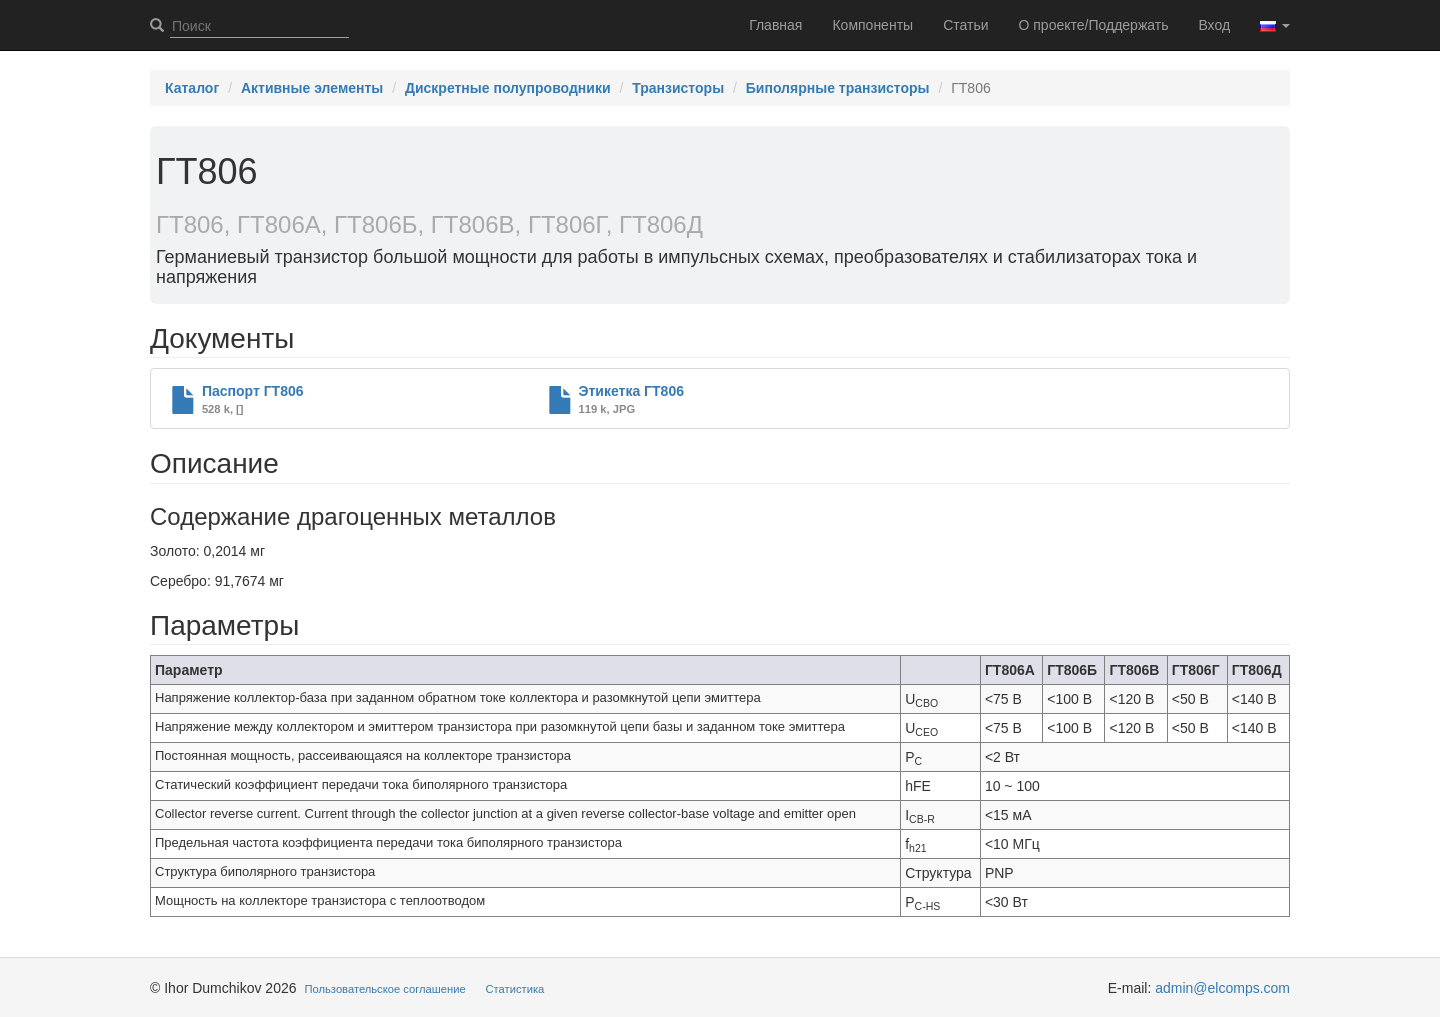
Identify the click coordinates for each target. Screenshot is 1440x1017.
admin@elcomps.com (1222, 988)
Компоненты (872, 25)
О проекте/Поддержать (1094, 25)
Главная (775, 25)
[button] (1275, 25)
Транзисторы (678, 88)
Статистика (515, 989)
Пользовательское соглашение (385, 989)
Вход (1214, 25)
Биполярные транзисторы (838, 88)
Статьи (965, 25)
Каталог (192, 88)
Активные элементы (312, 88)
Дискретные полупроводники (508, 88)
